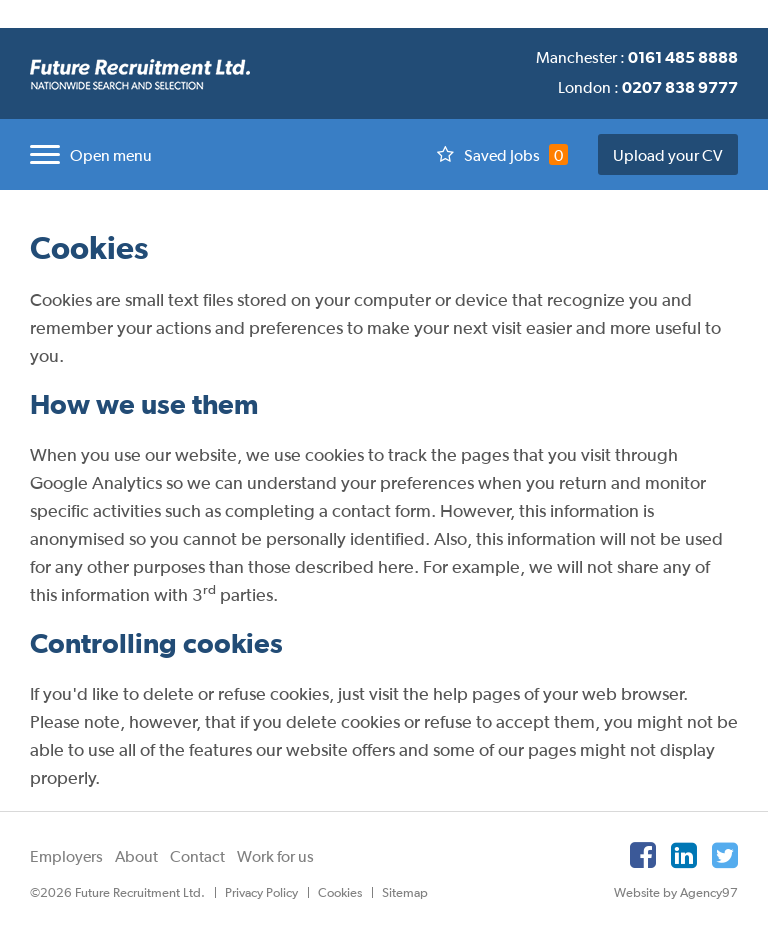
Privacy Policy (261, 892)
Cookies (340, 892)
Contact (197, 856)
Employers (66, 856)
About (136, 856)
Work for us (275, 856)
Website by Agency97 (676, 892)
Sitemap (405, 892)
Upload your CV (668, 155)
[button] (86, 154)
